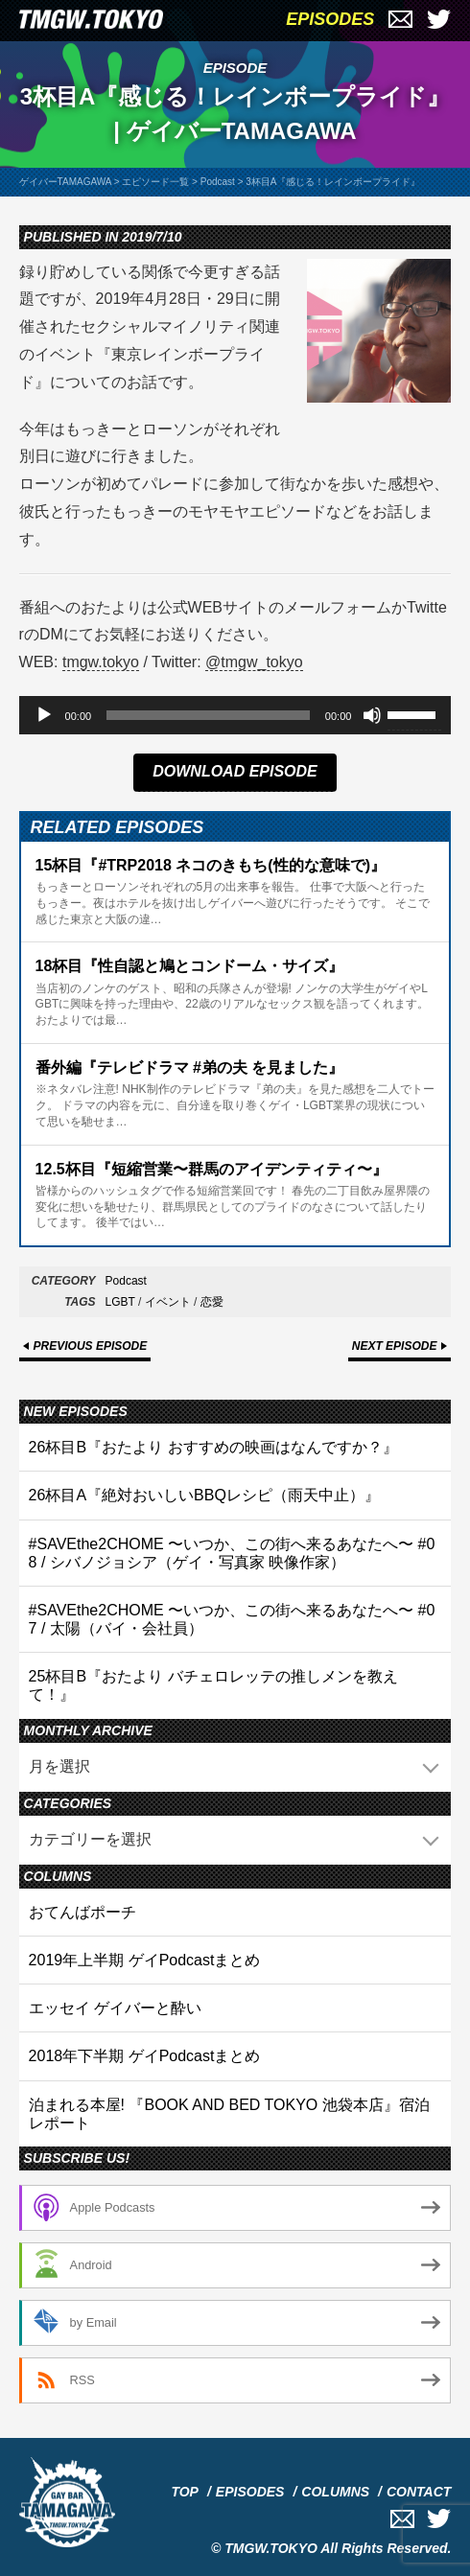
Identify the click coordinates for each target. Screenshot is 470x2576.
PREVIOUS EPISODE (91, 1346)
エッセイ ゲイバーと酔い (115, 2008)
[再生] (44, 715)
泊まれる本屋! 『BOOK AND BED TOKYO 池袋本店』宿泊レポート (229, 2114)
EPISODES (330, 19)
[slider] (208, 715)
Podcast (126, 1281)
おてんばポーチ (82, 1912)
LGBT (120, 1302)
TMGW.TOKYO (270, 2548)
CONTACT (419, 2491)
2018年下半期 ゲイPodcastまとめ (145, 2056)
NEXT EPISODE (394, 1346)
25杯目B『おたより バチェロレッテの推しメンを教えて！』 (213, 1685)
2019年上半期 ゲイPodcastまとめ (145, 1960)
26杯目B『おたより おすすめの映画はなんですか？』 (213, 1447)
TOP (185, 2491)
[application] (235, 715)
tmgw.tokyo (100, 662)
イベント (168, 1302)
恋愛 (211, 1302)
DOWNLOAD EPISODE (235, 771)
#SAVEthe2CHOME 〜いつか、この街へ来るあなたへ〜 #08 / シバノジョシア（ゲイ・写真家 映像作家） (232, 1553)
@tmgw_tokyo (254, 662)
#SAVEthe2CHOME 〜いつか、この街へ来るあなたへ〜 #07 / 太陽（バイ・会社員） (232, 1619)
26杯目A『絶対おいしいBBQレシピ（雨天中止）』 (204, 1495)
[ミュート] (372, 715)
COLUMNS (335, 2491)
